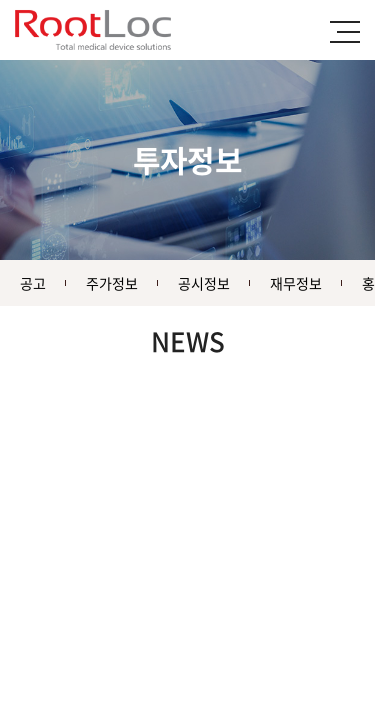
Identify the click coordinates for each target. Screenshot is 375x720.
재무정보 (296, 283)
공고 (33, 283)
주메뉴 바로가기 (0, 0)
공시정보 (204, 283)
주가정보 (112, 283)
